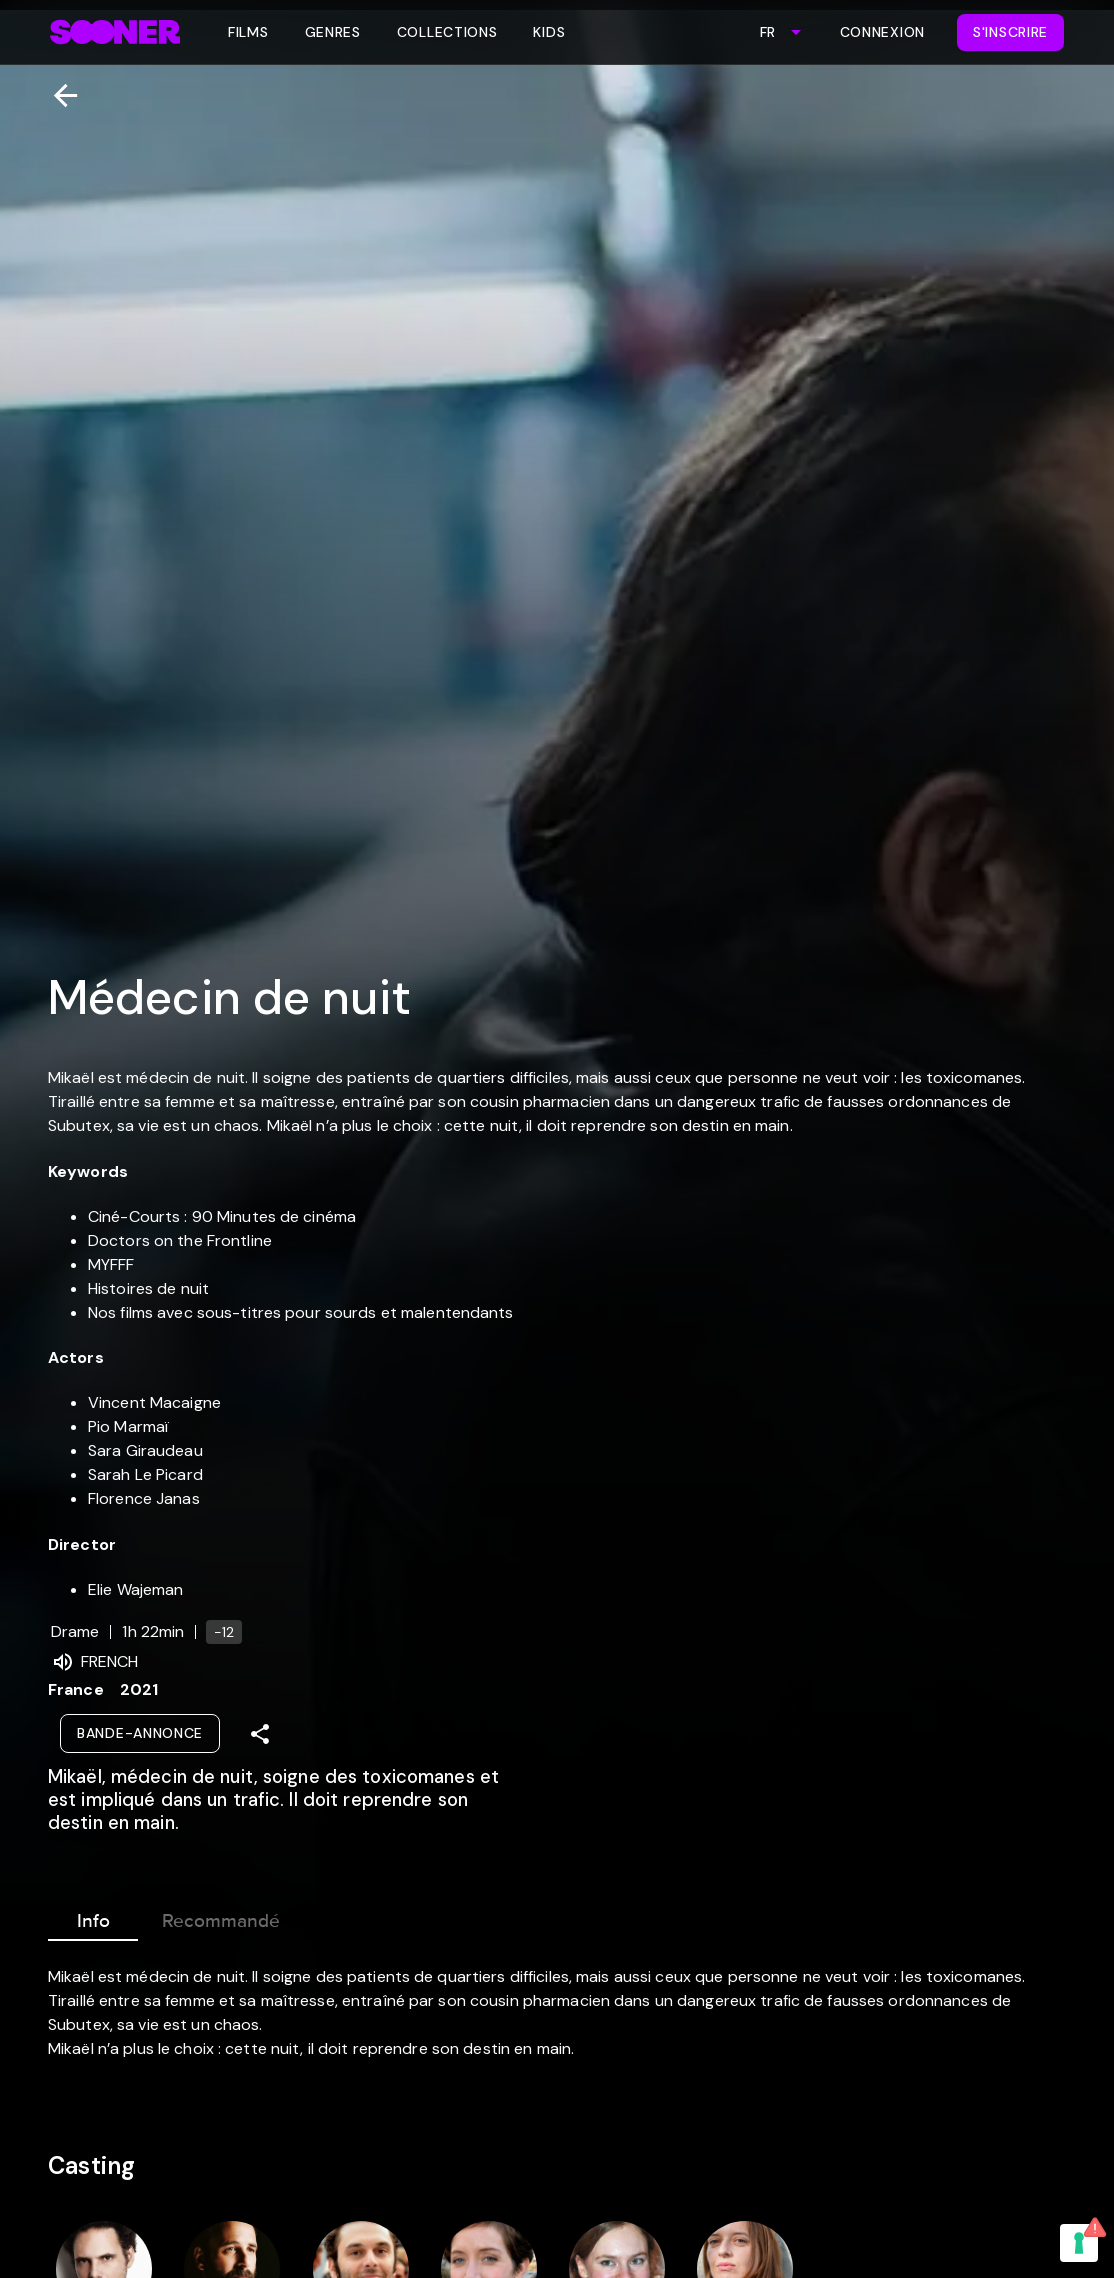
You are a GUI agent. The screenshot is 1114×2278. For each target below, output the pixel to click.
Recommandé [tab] (221, 1917)
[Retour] (57, 95)
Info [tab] (93, 1917)
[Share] (260, 1734)
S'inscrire (1010, 32)
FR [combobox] (767, 32)
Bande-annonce (140, 1733)
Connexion (882, 32)
